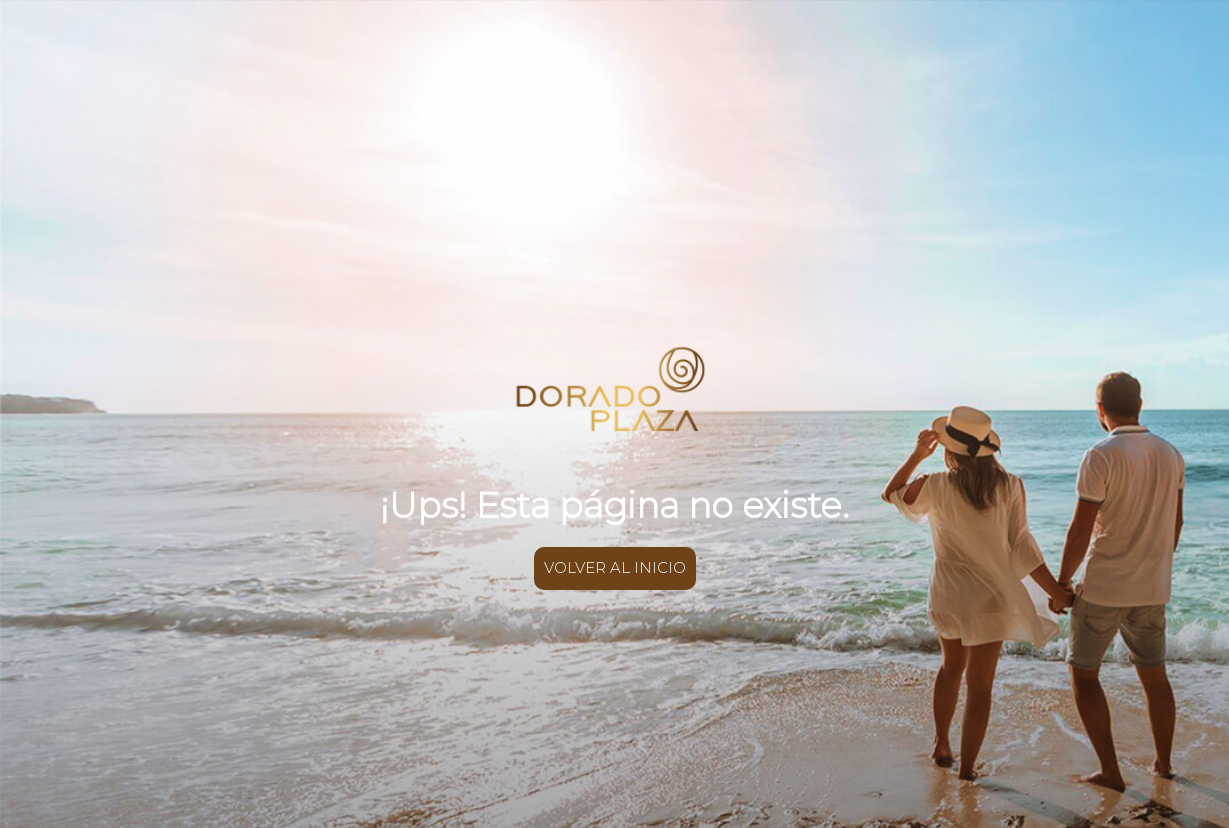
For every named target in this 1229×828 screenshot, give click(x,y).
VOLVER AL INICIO (615, 567)
